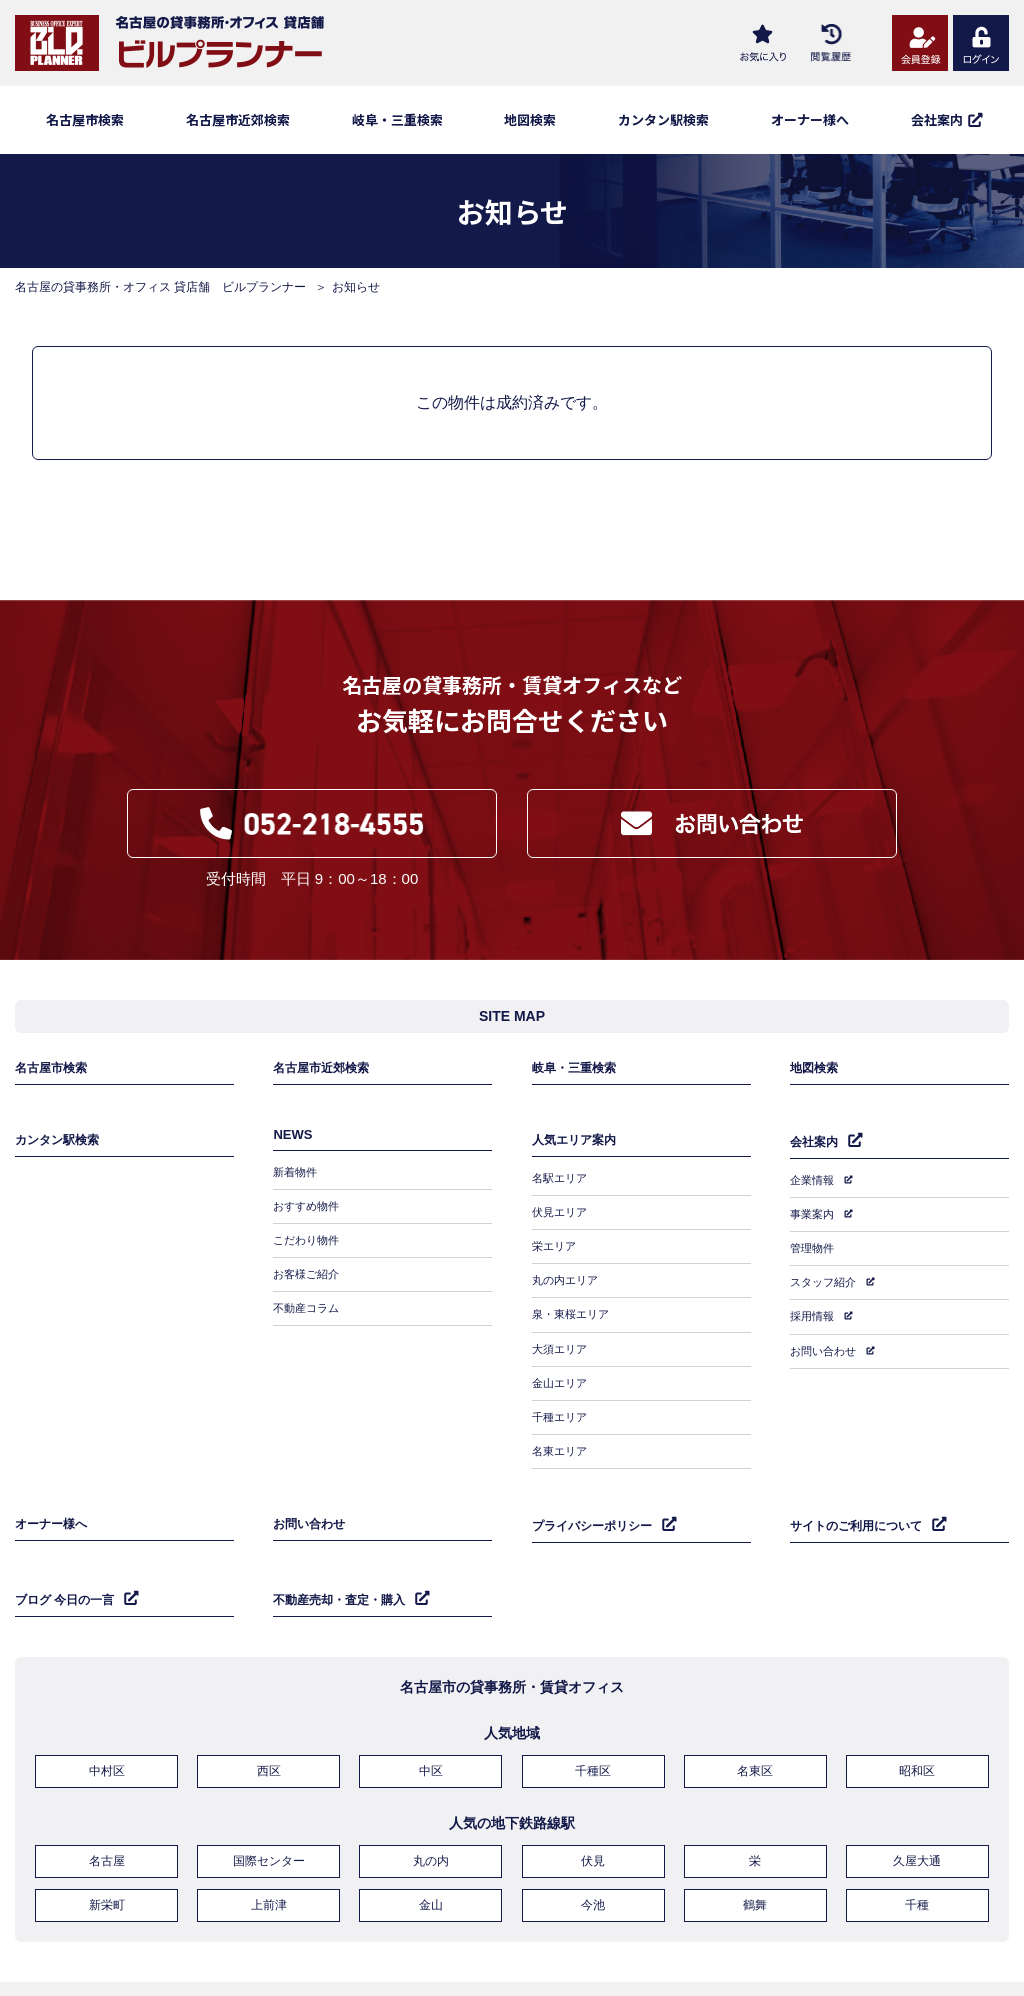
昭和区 (917, 1721)
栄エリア (556, 1247)
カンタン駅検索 (663, 119)
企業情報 (814, 1190)
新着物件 (297, 1189)
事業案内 (814, 1219)
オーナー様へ (810, 119)
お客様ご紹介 (309, 1276)
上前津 (269, 1845)
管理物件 (814, 1248)
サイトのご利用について (861, 1486)
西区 (269, 1721)
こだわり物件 (309, 1247)
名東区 (755, 1721)
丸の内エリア (568, 1276)
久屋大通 (917, 1806)
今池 (593, 1845)
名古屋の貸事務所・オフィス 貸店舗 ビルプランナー (160, 287)
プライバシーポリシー (597, 1486)
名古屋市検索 (85, 119)
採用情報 (814, 1306)
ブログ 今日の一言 (69, 1552)
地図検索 (530, 119)
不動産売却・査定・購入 (344, 1552)
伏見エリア (562, 1218)
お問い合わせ (826, 1335)
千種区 (593, 1721)
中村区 (107, 1721)
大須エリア (562, 1334)
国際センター (269, 1806)
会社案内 (816, 1154)
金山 (431, 1845)
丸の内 (431, 1806)
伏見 (593, 1806)
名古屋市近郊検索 (238, 119)
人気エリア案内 (577, 1153)
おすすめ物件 (309, 1218)
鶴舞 (755, 1845)
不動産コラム (309, 1305)
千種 (917, 1845)
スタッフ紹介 (826, 1277)
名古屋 (107, 1806)
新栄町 (107, 1845)
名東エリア (562, 1421)
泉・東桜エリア (574, 1305)
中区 (431, 1721)
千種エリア (562, 1392)
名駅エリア (562, 1189)
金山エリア (562, 1363)
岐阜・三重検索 (397, 119)
